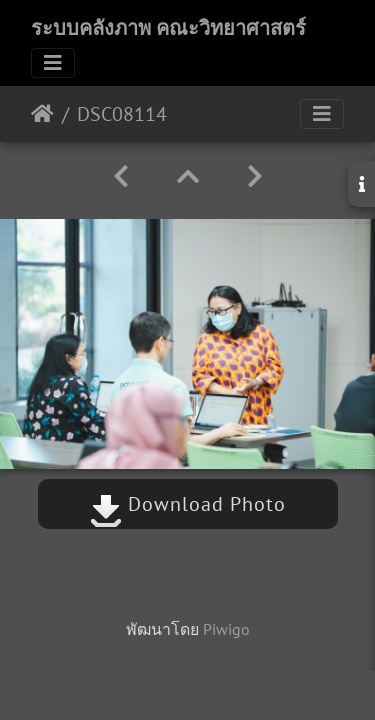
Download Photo (188, 504)
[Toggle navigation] (53, 63)
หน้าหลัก (42, 114)
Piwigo (226, 629)
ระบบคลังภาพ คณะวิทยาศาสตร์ (168, 28)
